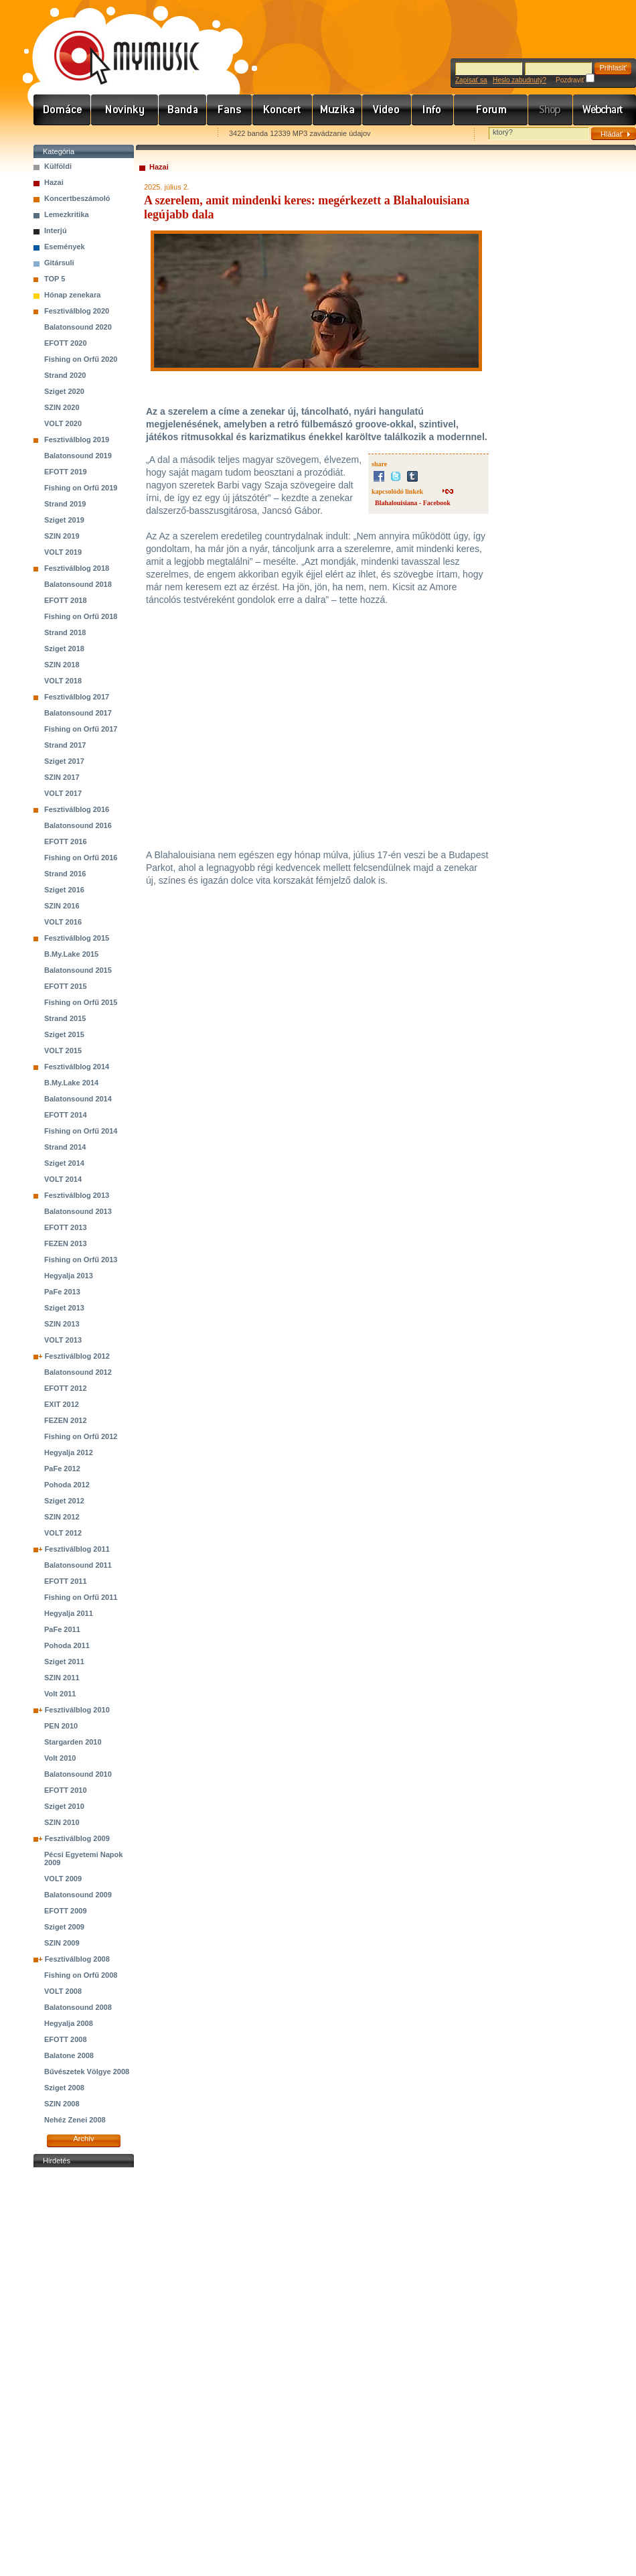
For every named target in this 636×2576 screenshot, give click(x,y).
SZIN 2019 (62, 536)
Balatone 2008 (69, 2055)
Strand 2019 (65, 504)
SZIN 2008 (62, 2104)
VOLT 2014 (63, 1179)
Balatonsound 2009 (78, 1895)
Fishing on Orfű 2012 (80, 1436)
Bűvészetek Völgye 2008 (86, 2071)
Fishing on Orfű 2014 (80, 1131)
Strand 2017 (65, 745)
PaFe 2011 (62, 1629)
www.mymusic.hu (115, 43)
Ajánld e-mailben (174, 134)
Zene (337, 109)
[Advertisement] (84, 2372)
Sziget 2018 (64, 649)
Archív (83, 2138)
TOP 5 (54, 279)
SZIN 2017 (62, 777)
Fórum (491, 109)
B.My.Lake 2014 (71, 1083)
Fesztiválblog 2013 (76, 1195)
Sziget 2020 (64, 391)
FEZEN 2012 (65, 1420)
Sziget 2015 (64, 1034)
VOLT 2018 (63, 681)
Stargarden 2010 (73, 1742)
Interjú (55, 230)
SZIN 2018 (62, 665)
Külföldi (58, 166)
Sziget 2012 (64, 1501)
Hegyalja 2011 (68, 1613)
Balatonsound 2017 (78, 713)
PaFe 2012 (62, 1469)
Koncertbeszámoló (77, 198)
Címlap (62, 109)
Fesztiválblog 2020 (76, 311)
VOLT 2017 (63, 793)
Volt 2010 (60, 1758)
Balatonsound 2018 (78, 584)
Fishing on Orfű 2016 (80, 858)
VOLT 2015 (63, 1050)
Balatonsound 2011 (78, 1565)
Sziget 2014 (64, 1163)
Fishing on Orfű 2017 (80, 729)
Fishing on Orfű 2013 (80, 1260)
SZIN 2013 (62, 1324)
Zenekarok (183, 109)
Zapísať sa (471, 80)
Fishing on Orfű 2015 (80, 1002)
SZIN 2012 (62, 1517)
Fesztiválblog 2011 (77, 1549)
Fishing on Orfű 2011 (80, 1597)
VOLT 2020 (63, 423)
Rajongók (229, 109)
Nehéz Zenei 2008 (75, 2120)
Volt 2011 (60, 1694)
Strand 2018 (65, 632)
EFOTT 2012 (65, 1388)
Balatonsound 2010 (78, 1774)
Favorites (60, 134)
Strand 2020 (65, 375)
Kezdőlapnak (117, 134)
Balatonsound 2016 (78, 825)
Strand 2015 (65, 1018)
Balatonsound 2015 (78, 970)
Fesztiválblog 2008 (77, 1959)
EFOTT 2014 (65, 1115)
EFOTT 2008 (65, 2039)
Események (64, 247)
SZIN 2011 (62, 1678)
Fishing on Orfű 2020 (80, 359)
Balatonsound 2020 (78, 327)
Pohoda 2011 (67, 1645)
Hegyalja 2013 (68, 1276)
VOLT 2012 (63, 1533)
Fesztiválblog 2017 (76, 697)
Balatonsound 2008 (78, 2007)
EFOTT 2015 (65, 986)
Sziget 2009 (64, 1927)
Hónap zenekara (72, 295)
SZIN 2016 (62, 906)
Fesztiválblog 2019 (76, 439)
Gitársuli (59, 263)
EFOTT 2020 (65, 343)
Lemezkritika (66, 214)
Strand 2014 (65, 1147)
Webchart (604, 109)
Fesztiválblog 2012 (77, 1356)
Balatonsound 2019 (78, 456)
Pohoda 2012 (67, 1485)
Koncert (282, 109)
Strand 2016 (65, 874)
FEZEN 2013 (65, 1243)
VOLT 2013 (63, 1340)
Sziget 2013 (64, 1308)
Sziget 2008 (64, 2088)
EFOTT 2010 (65, 1790)
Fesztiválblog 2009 (77, 1838)
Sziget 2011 (64, 1661)
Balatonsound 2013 (78, 1211)
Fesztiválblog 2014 (76, 1067)
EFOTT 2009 (65, 1911)
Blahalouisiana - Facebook (413, 502)
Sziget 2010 (64, 1806)
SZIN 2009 (62, 1943)
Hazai (54, 182)
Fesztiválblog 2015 (76, 938)
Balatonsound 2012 (78, 1372)
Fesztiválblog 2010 (77, 1710)
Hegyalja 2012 (68, 1452)
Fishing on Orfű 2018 (80, 616)
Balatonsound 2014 (78, 1099)
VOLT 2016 (63, 922)
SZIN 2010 (62, 1822)
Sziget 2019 (64, 520)
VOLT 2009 (63, 1879)
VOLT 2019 (63, 552)
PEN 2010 (61, 1726)
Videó (387, 109)
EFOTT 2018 (65, 600)
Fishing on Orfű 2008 (80, 1975)
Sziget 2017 (64, 761)
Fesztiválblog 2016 (76, 809)
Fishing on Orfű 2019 (80, 488)
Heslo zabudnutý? (519, 80)
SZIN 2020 (62, 407)
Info (433, 109)
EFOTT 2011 (65, 1581)
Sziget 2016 (64, 890)
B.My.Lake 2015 (71, 954)
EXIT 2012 (61, 1404)
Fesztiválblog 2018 (76, 568)
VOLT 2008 (63, 1991)
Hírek (125, 109)
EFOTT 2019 (65, 472)
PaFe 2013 (62, 1292)
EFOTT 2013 (65, 1227)
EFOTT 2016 (65, 841)
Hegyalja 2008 (68, 2023)
